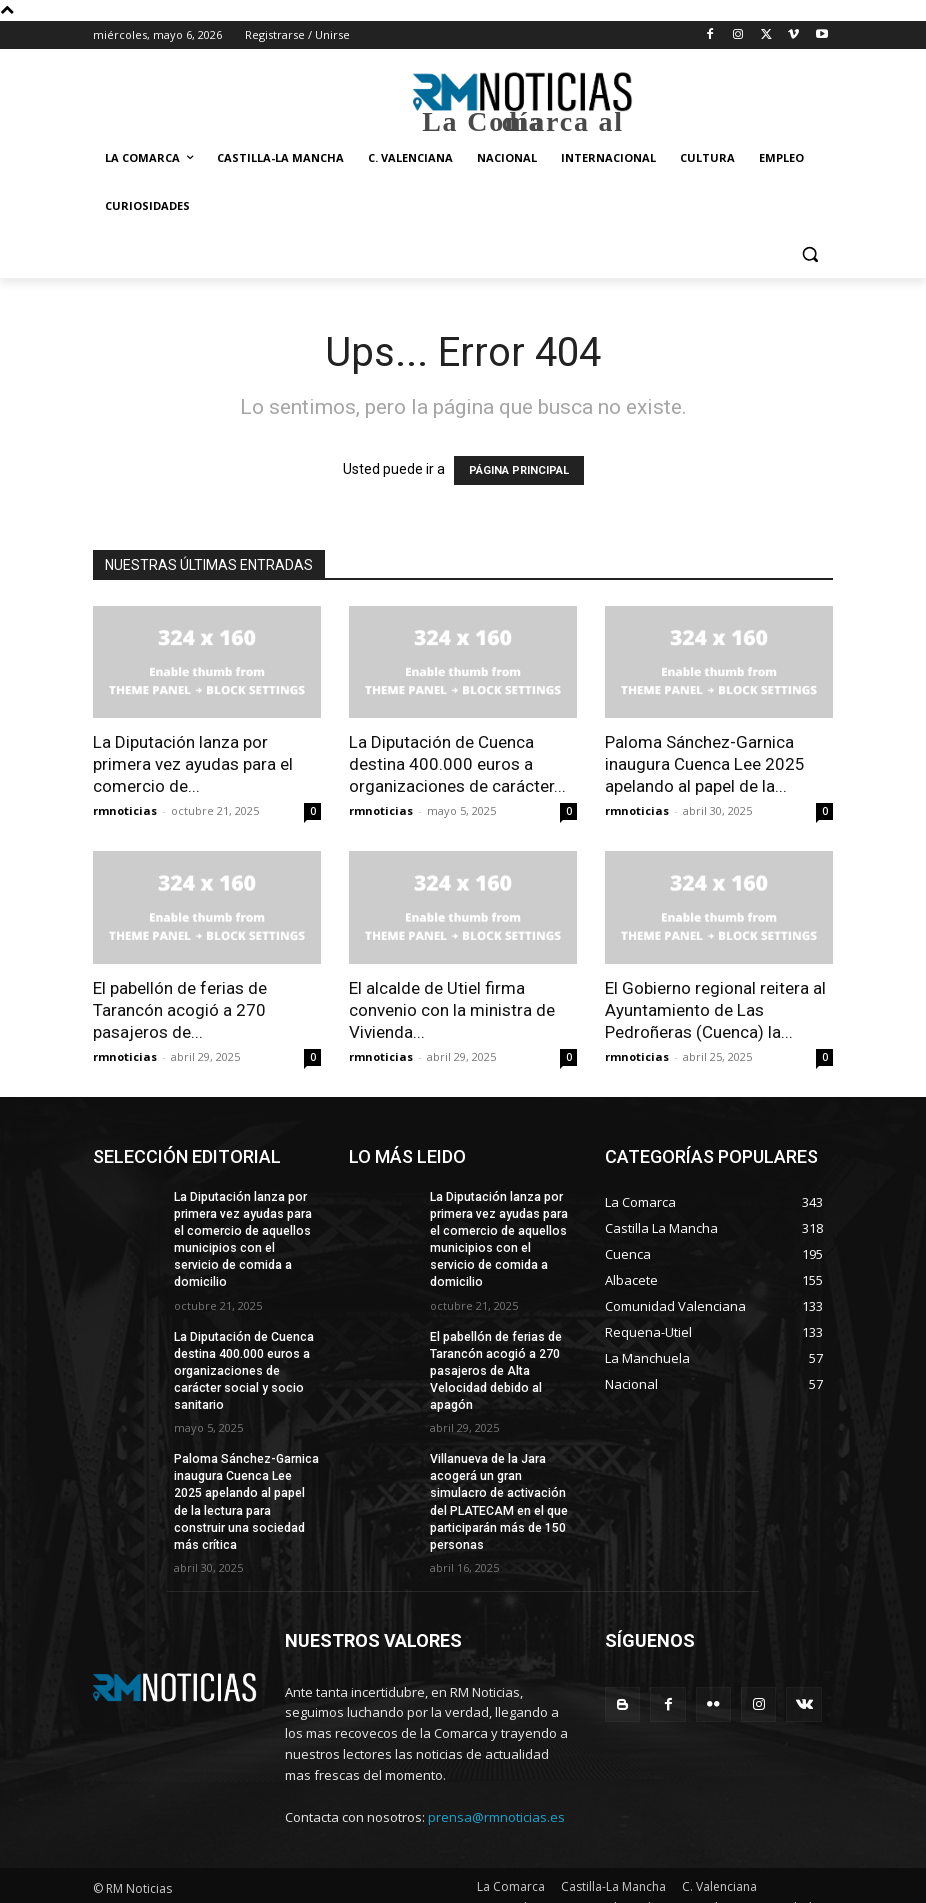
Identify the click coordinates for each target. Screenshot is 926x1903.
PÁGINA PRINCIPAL (519, 470)
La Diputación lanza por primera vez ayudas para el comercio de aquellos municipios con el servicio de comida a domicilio (247, 1230)
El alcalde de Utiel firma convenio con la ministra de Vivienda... (452, 1010)
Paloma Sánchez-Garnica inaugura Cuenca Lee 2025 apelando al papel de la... (705, 764)
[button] (809, 254)
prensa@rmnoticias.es (496, 1794)
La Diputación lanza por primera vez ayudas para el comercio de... (193, 764)
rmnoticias (125, 810)
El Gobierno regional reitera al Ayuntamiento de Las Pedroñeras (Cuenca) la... (715, 1010)
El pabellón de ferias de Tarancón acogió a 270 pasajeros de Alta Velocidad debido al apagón (495, 1351)
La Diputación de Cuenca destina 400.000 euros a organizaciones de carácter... (457, 764)
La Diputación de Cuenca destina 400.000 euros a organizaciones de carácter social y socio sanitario (243, 1351)
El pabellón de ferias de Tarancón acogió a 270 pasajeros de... (180, 1010)
